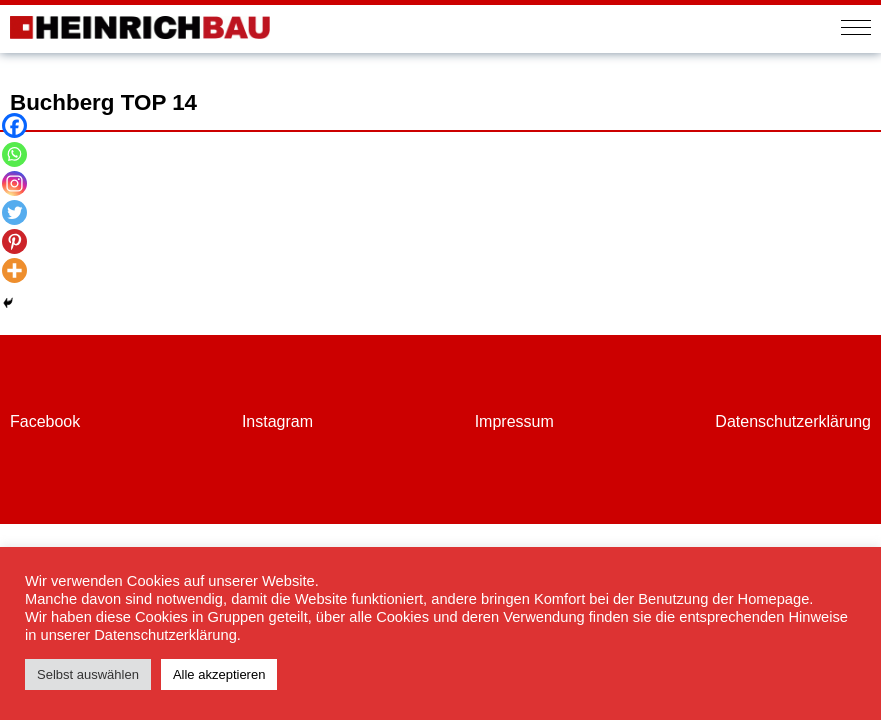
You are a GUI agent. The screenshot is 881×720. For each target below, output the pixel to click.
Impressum (514, 421)
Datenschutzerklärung (793, 421)
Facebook (45, 421)
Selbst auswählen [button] (88, 674)
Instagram (277, 421)
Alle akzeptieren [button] (219, 674)
